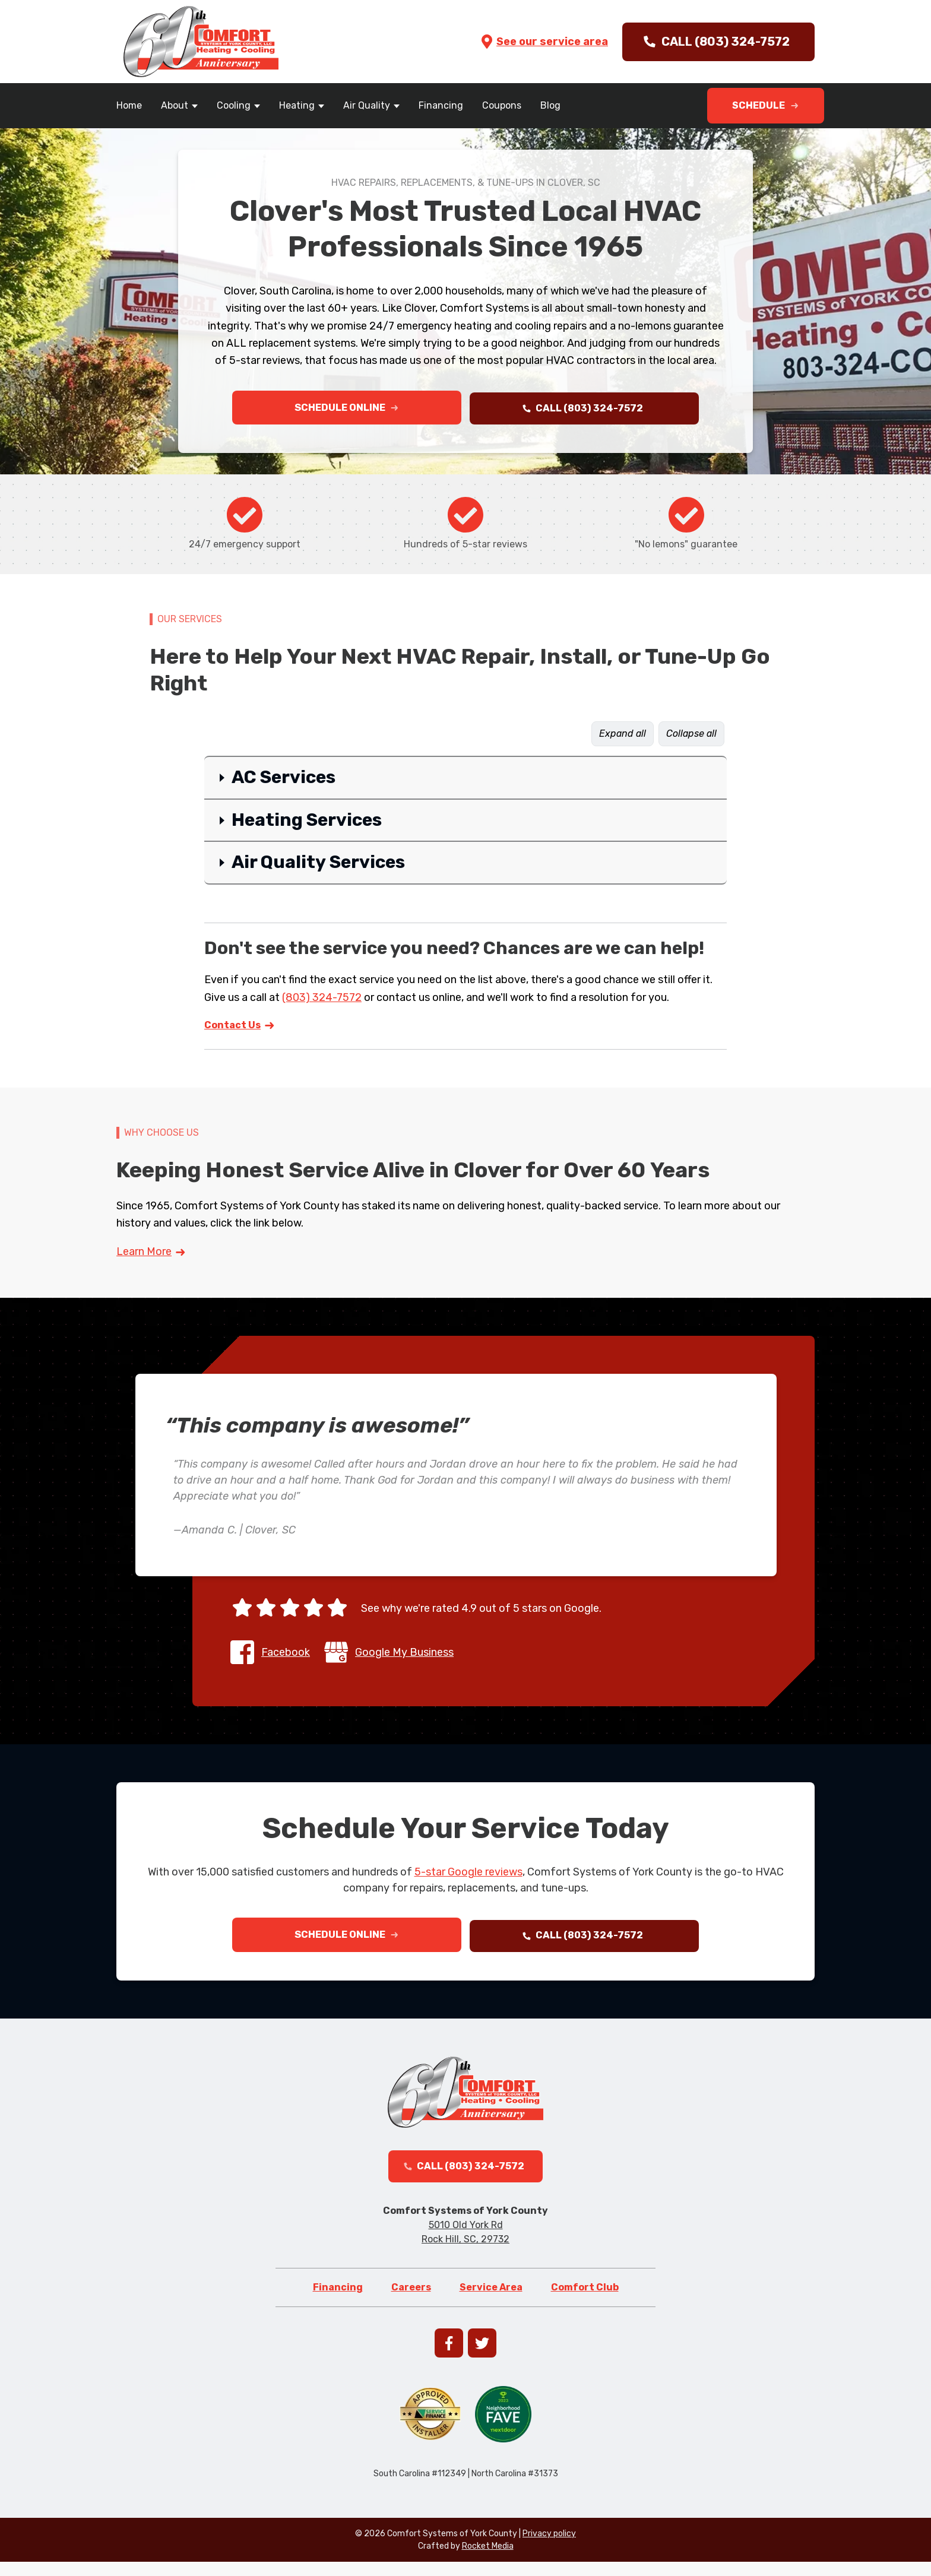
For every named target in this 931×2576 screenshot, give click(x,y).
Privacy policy (549, 2548)
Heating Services (307, 823)
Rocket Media (488, 2560)
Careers (411, 2301)
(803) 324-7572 (322, 1000)
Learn (151, 1255)
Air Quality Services (318, 865)
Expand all (622, 737)
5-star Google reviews (468, 1875)
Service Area (491, 2301)
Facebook (285, 1655)
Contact (240, 1028)
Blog (550, 105)
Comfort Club (585, 2301)
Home (129, 105)
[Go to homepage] (201, 41)
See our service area (544, 41)
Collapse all (691, 737)
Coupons (501, 105)
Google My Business (404, 1655)
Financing (441, 105)
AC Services (283, 780)
